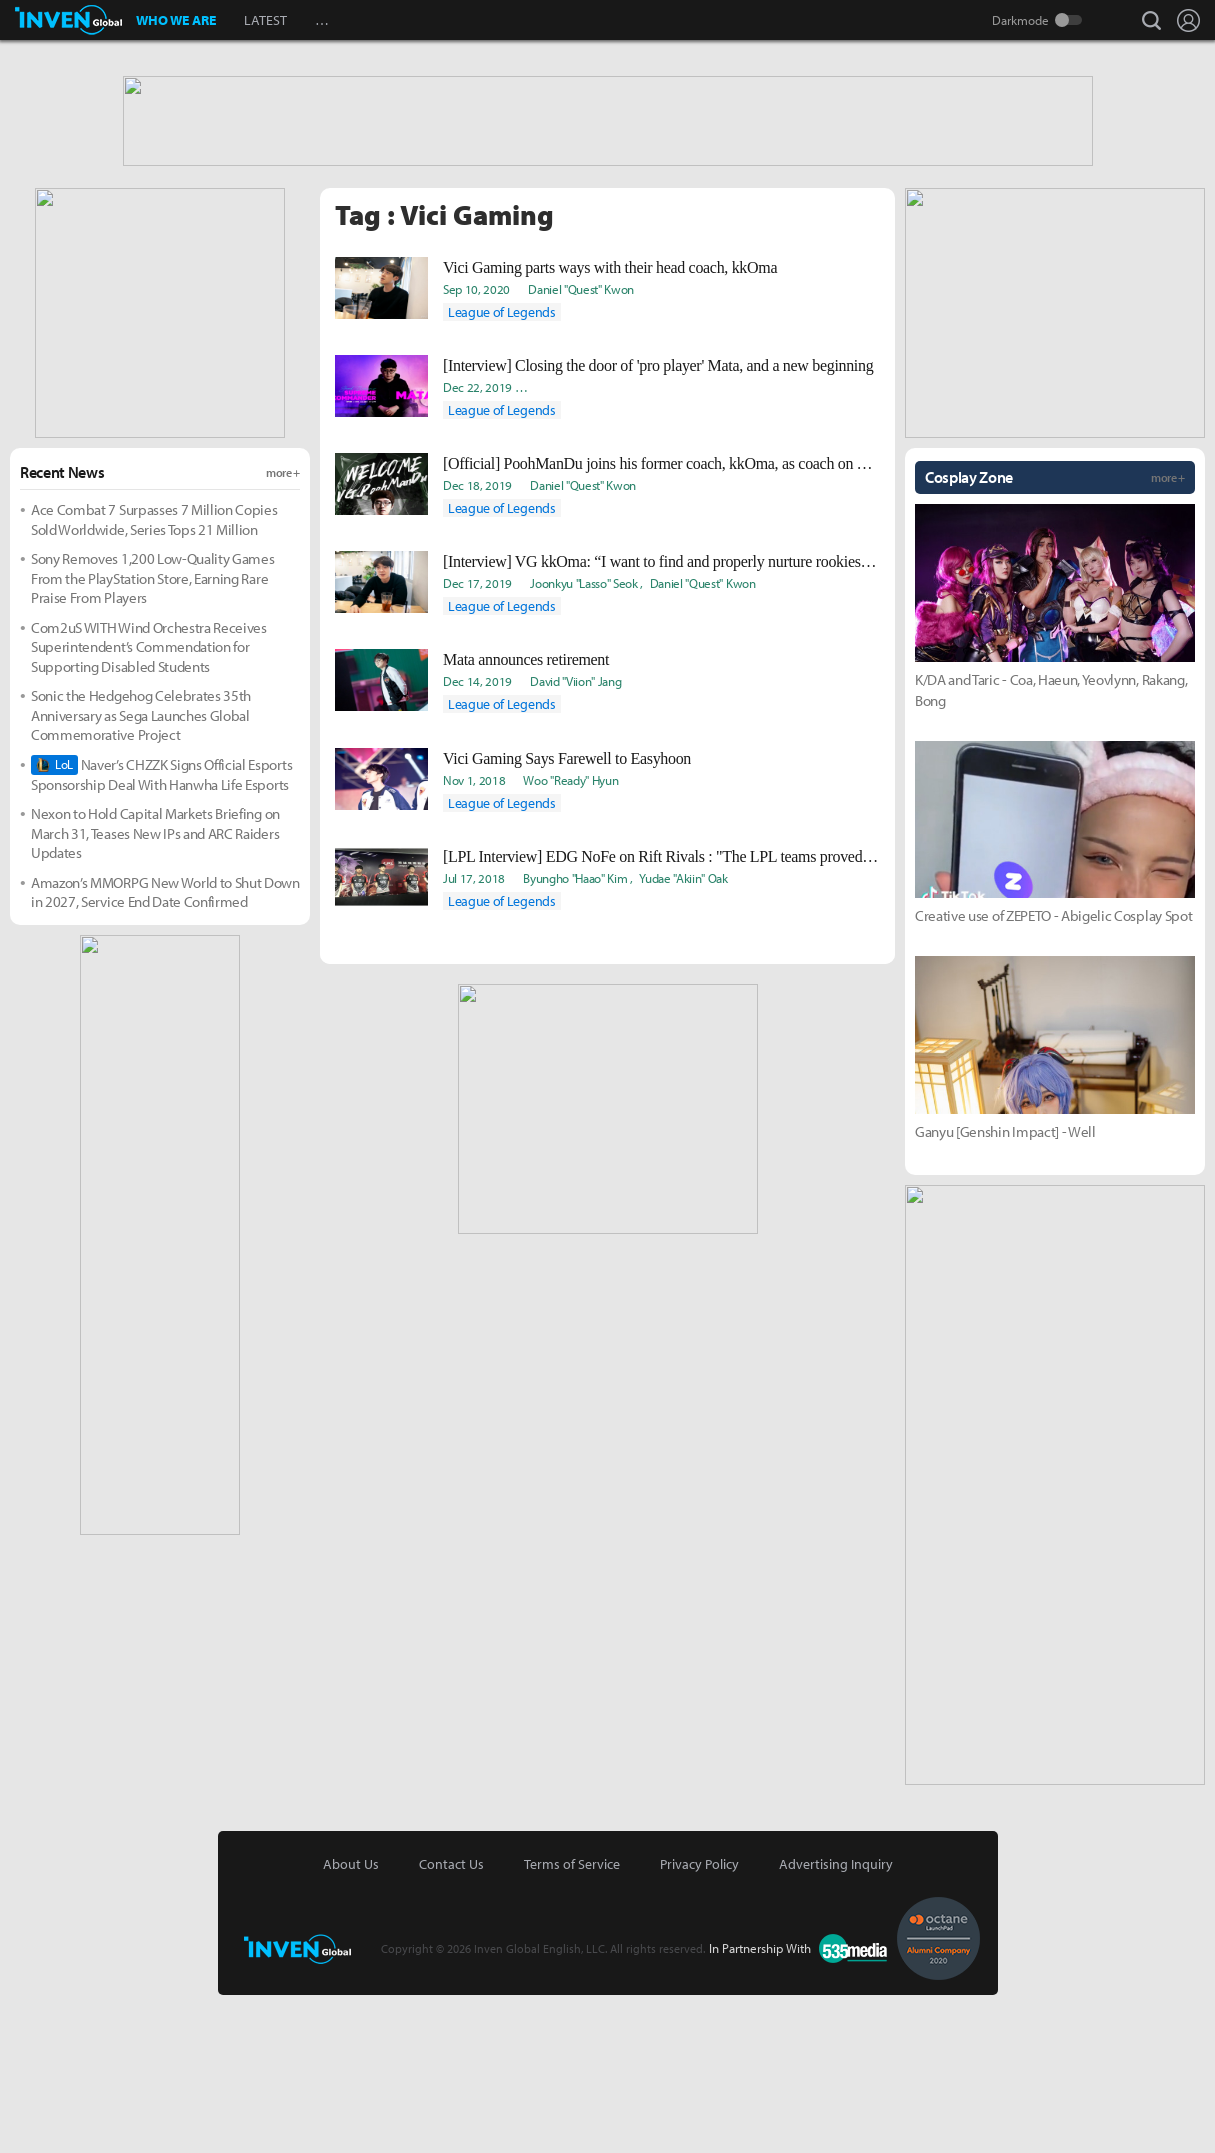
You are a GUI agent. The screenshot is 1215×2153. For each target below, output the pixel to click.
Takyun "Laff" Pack (805, 545)
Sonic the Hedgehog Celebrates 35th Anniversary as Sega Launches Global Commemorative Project (141, 873)
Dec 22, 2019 (477, 545)
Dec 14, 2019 (477, 839)
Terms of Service (572, 2022)
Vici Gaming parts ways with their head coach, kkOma (610, 425)
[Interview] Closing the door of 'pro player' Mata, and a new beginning (658, 523)
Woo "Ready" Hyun (570, 938)
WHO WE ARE (176, 20)
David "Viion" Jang (575, 839)
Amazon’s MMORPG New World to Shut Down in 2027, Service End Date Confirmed (165, 1050)
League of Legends (502, 470)
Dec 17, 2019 (477, 741)
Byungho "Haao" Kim (575, 1036)
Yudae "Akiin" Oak (683, 1036)
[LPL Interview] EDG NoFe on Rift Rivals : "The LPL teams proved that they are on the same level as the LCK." (661, 1014)
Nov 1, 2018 (474, 938)
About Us (351, 2022)
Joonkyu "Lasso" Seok (584, 741)
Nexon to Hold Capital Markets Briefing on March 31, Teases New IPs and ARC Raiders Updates (155, 991)
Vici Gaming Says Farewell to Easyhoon (567, 916)
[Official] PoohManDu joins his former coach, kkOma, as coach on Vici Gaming (661, 621)
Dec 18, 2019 (477, 643)
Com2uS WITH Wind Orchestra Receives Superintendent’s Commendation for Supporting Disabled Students (149, 805)
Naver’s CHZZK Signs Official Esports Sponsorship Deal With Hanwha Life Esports (161, 932)
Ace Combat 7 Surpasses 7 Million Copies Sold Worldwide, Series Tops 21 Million (154, 677)
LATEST (265, 20)
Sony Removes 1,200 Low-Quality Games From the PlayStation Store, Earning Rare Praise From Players (152, 736)
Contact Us (451, 2022)
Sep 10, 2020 (476, 447)
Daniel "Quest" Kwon (581, 447)
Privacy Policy (699, 2022)
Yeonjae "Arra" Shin (701, 545)
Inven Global (68, 20)
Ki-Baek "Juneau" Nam (586, 545)
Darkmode (1020, 20)
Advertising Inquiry (836, 2022)
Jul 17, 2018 (474, 1036)
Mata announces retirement (526, 817)
